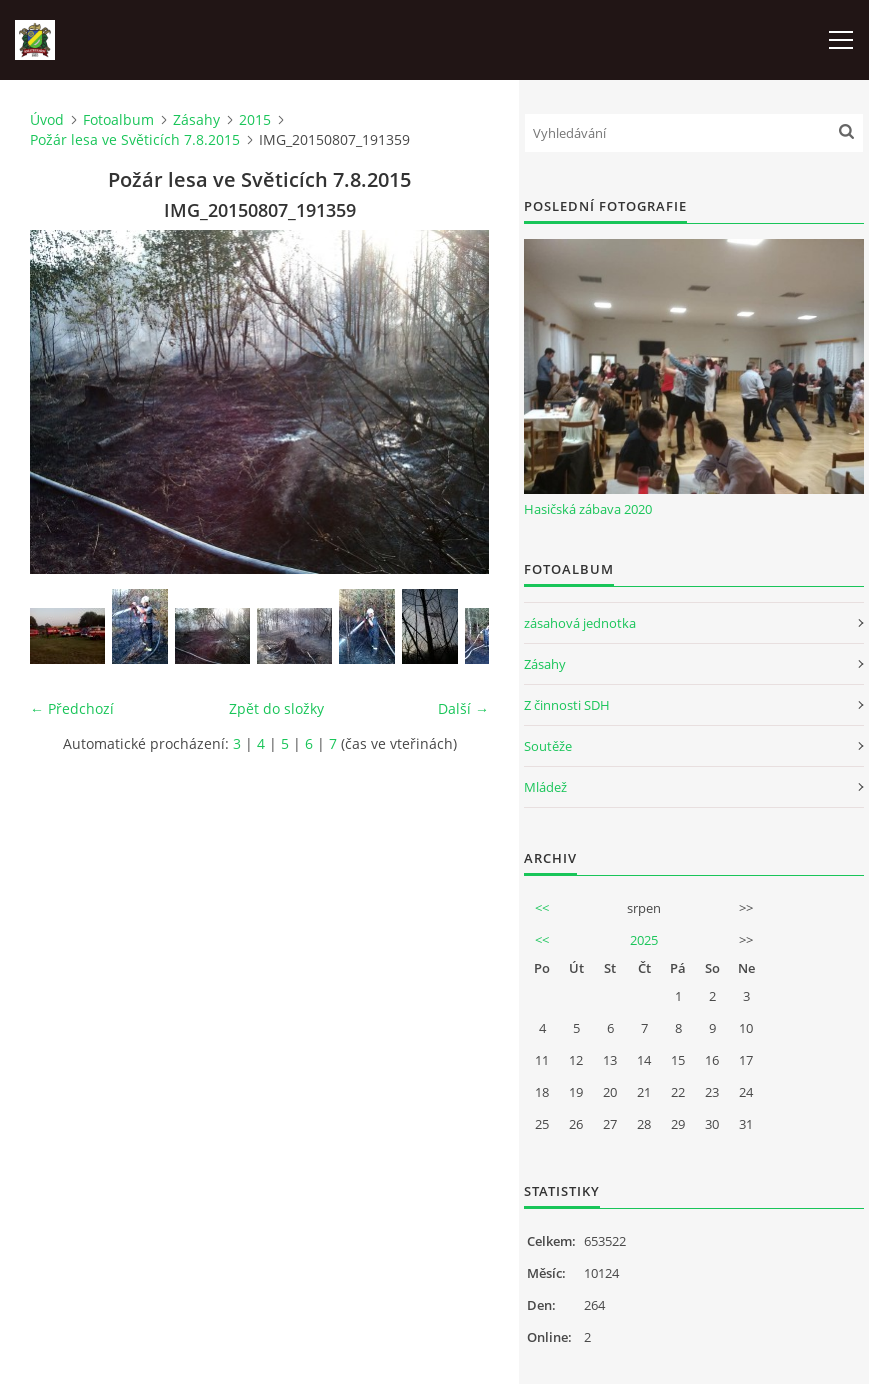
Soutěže (548, 746)
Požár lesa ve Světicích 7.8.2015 (135, 139)
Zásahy (196, 119)
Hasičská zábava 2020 (588, 509)
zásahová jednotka (580, 623)
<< (542, 908)
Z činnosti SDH (567, 705)
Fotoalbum (118, 119)
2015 (255, 119)
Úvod (47, 119)
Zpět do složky (276, 708)
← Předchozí (72, 708)
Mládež (545, 787)
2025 (644, 940)
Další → (463, 708)
